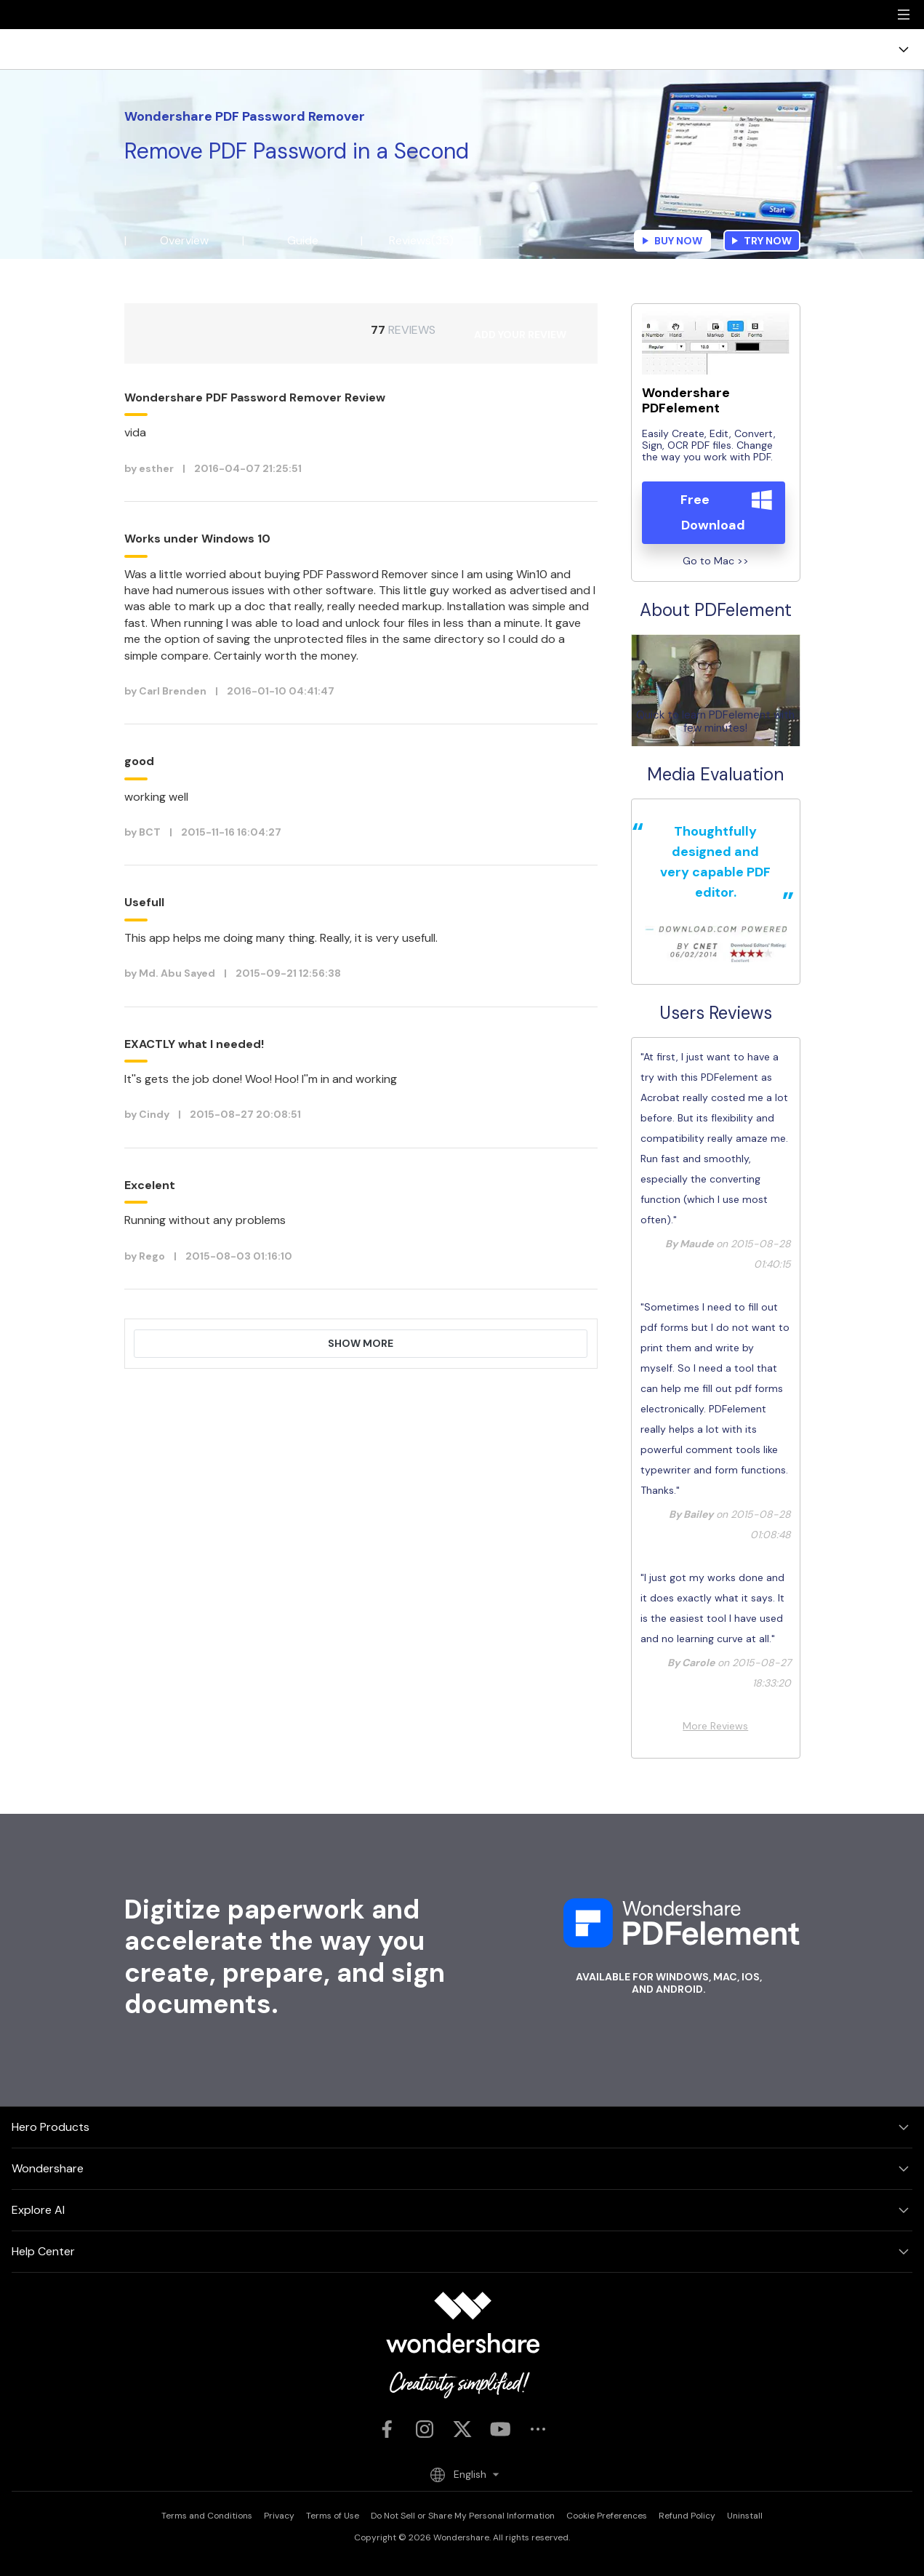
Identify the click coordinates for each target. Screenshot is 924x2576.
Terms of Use (332, 2515)
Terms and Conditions (206, 2515)
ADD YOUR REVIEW (520, 334)
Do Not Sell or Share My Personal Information (463, 2515)
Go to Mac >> (716, 560)
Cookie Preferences (606, 2515)
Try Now (762, 240)
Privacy (279, 2515)
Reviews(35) (421, 240)
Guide (302, 240)
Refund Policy (687, 2515)
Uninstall (745, 2515)
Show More (360, 1343)
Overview (184, 240)
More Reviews (715, 1725)
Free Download (712, 512)
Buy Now (672, 240)
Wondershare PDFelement (686, 400)
